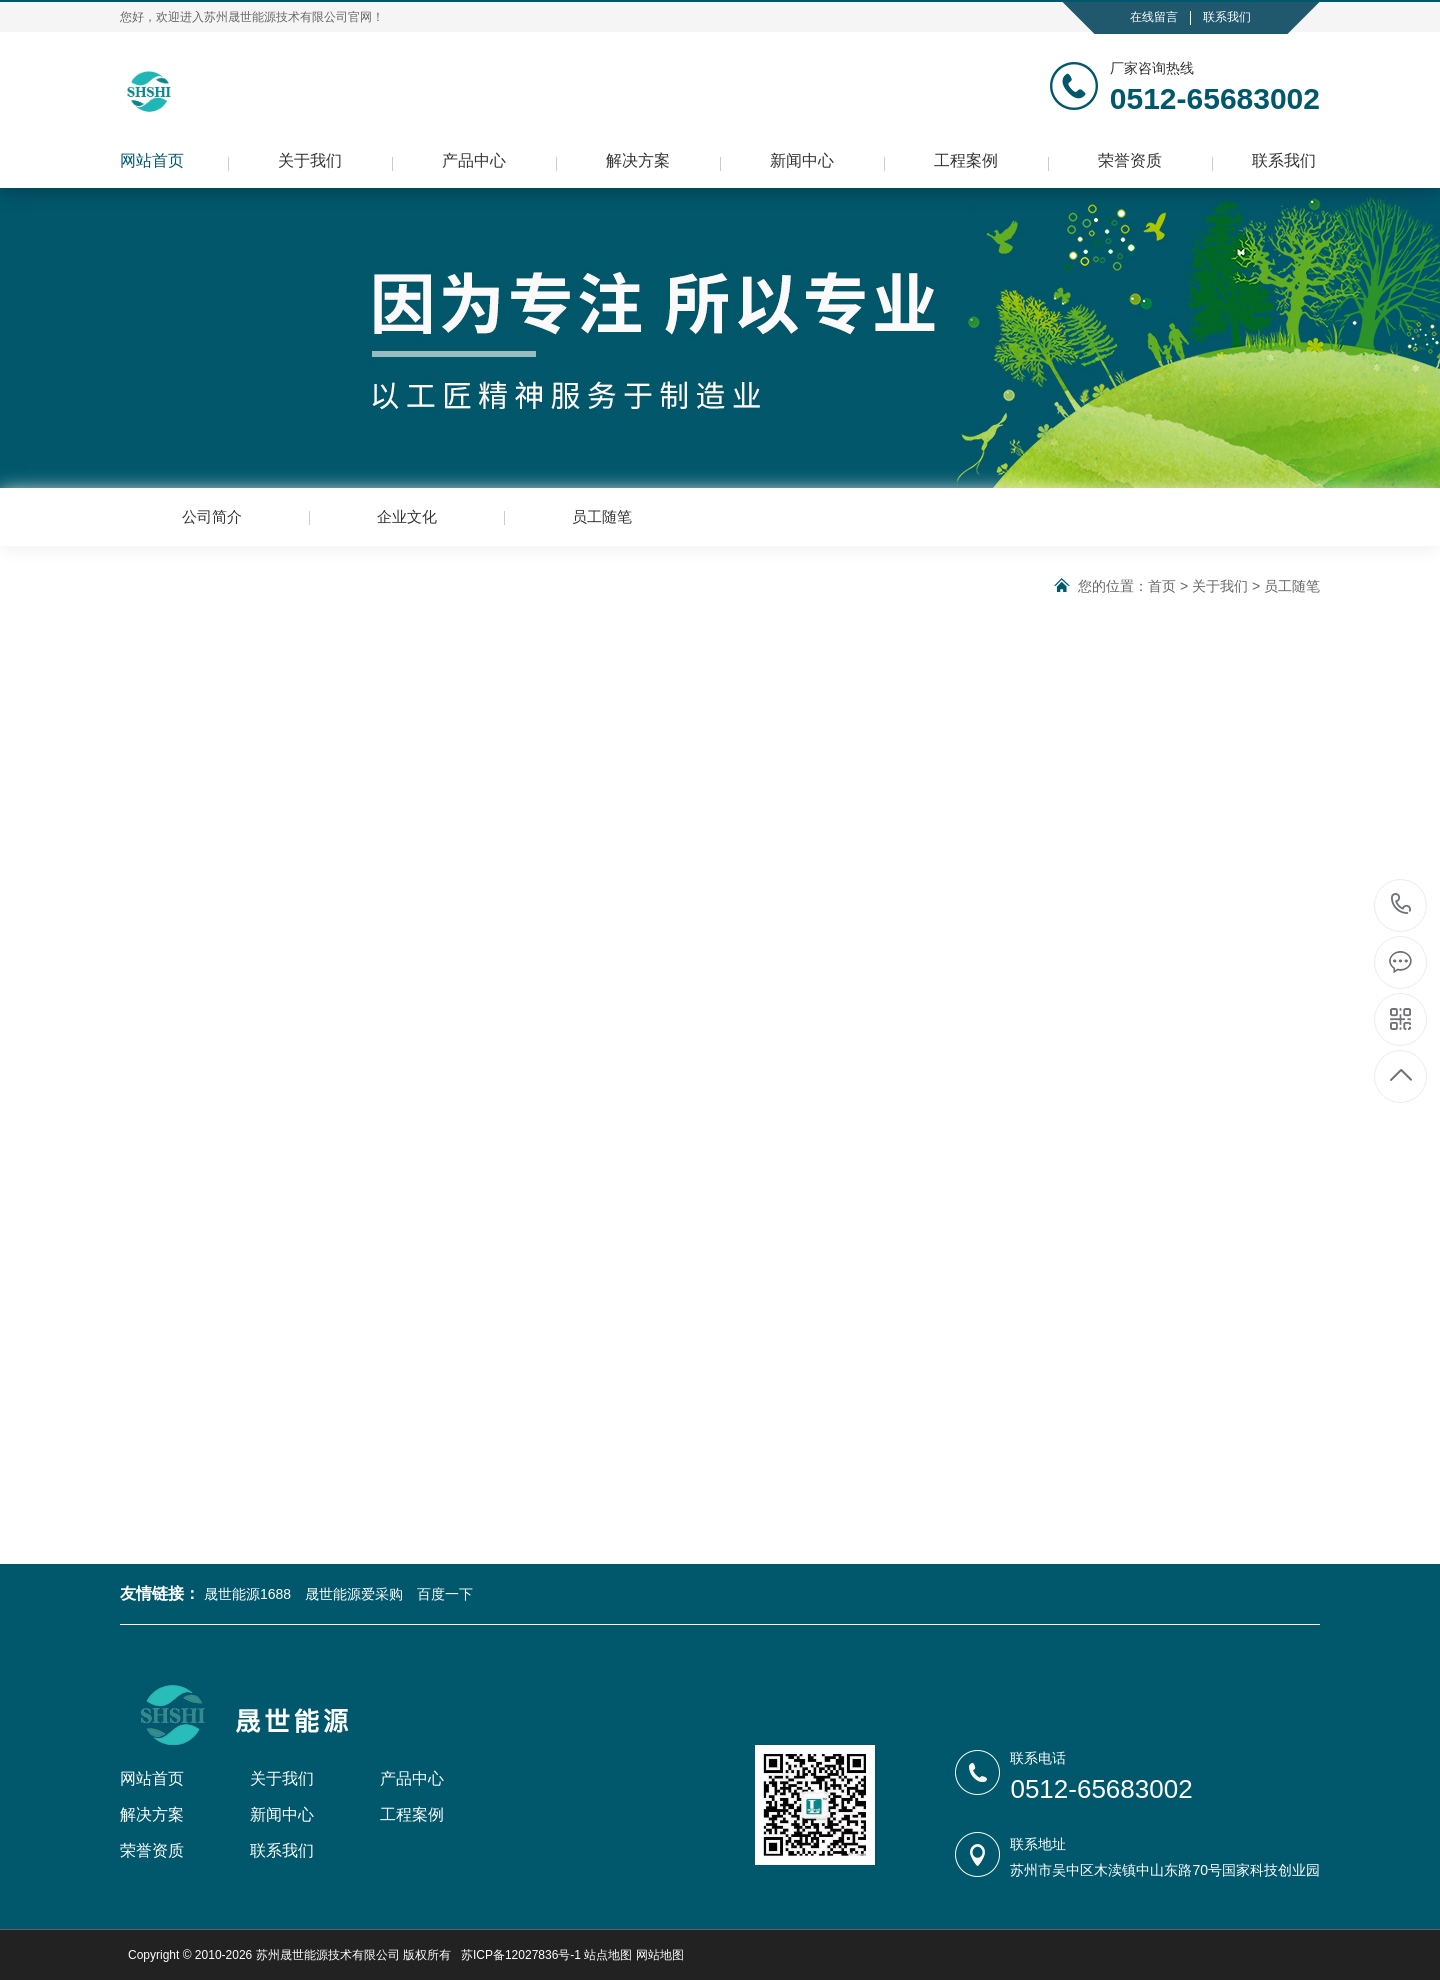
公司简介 (212, 516)
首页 (1162, 586)
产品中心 (474, 160)
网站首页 (152, 160)
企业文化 (407, 516)
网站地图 (660, 1955)
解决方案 (638, 160)
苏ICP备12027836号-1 (521, 1955)
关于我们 (310, 160)
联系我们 (1227, 17)
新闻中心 (802, 160)
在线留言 (1154, 17)
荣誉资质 (1130, 160)
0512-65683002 (1401, 905)
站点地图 (608, 1955)
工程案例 (966, 160)
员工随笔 (602, 516)
